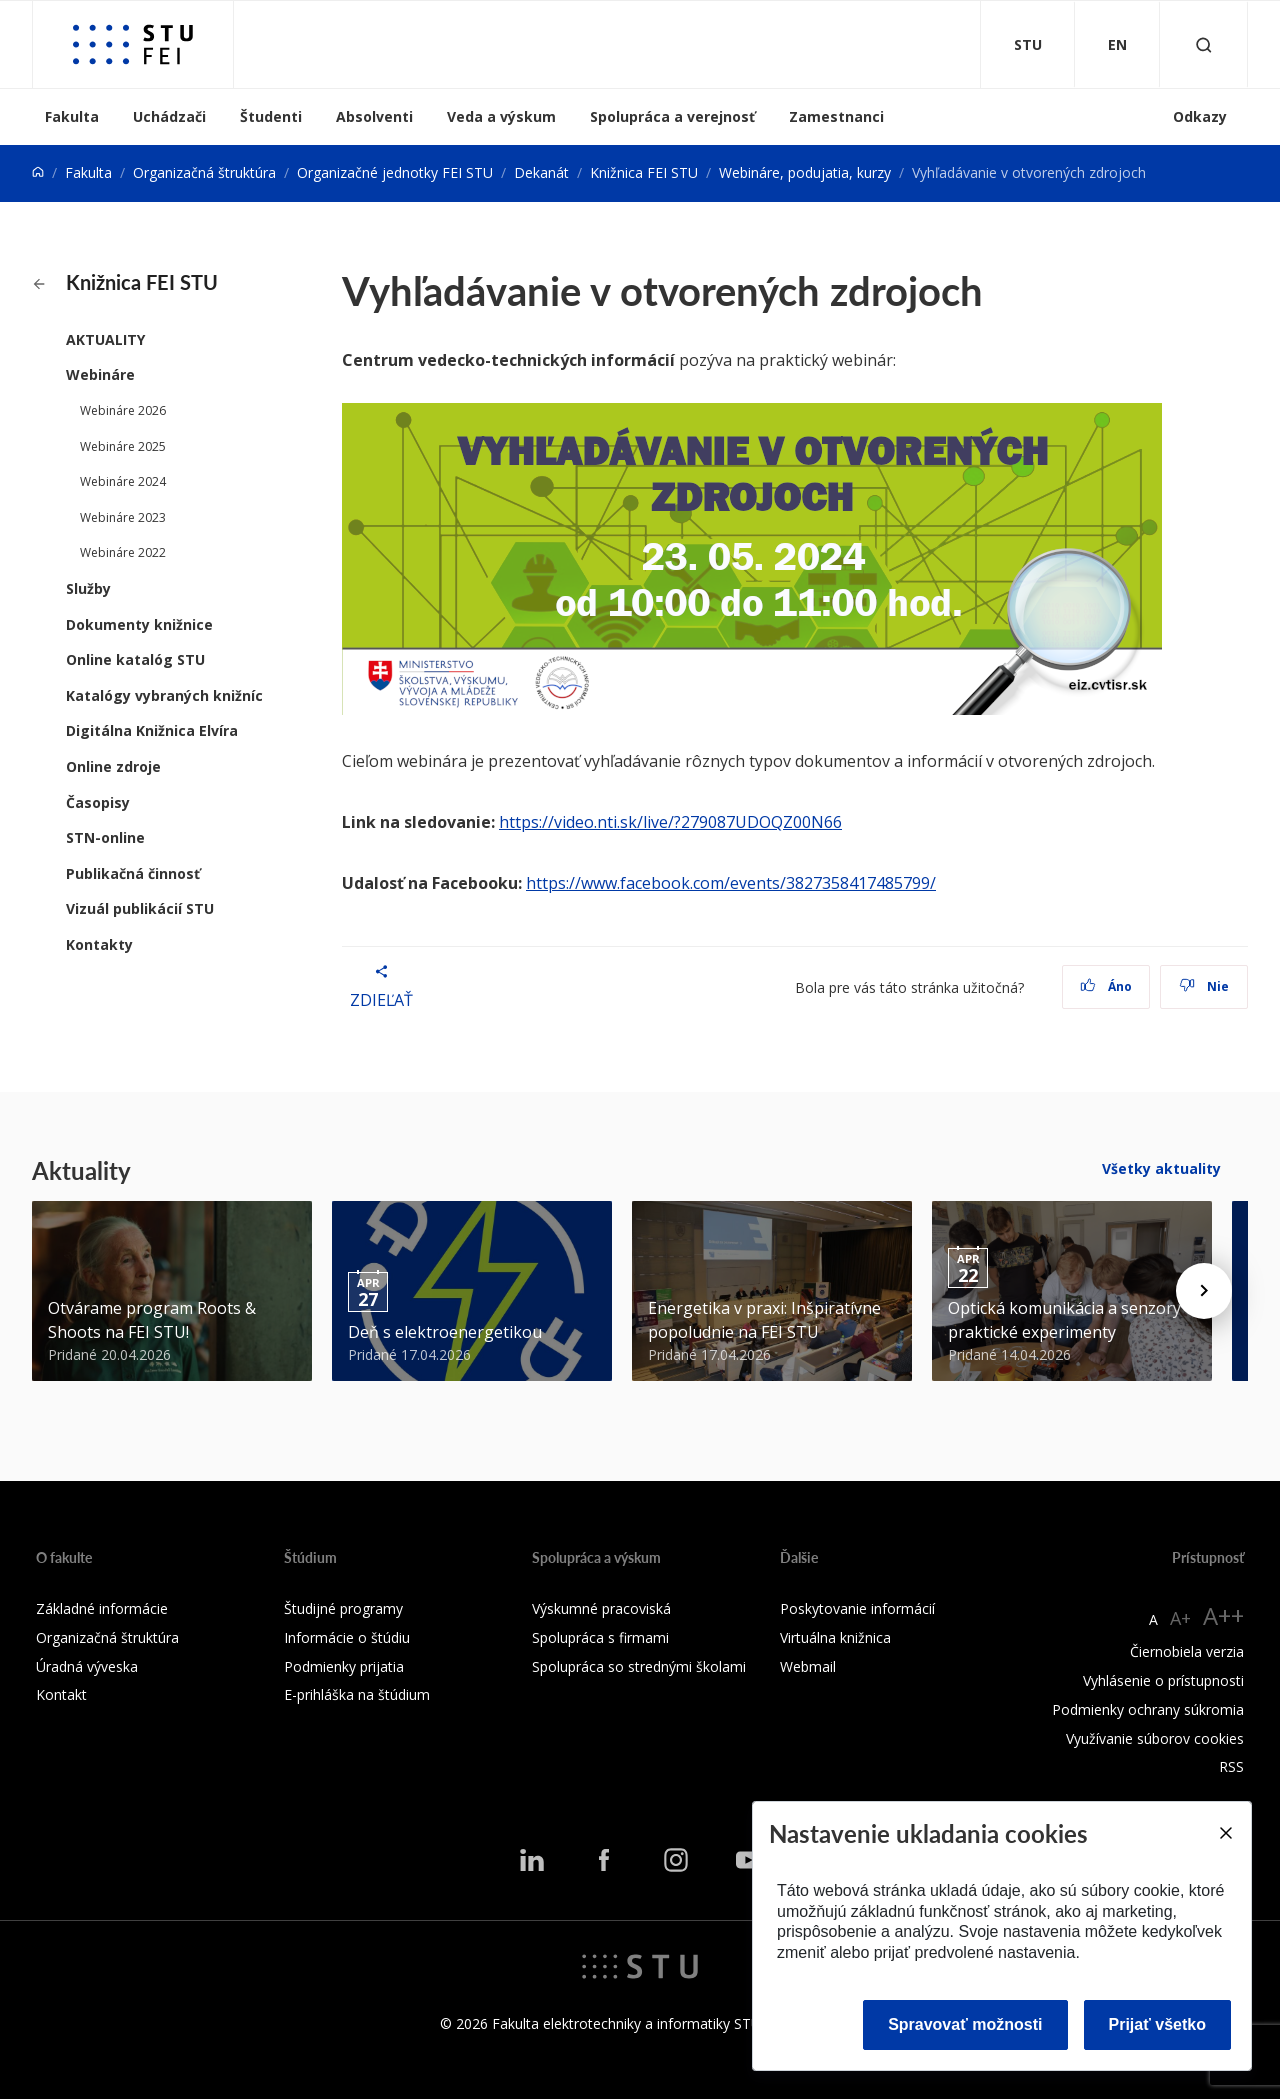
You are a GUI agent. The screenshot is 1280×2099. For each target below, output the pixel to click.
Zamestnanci (836, 116)
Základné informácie (102, 1608)
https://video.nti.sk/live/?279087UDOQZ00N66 (670, 822)
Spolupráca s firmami (600, 1637)
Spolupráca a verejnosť (672, 116)
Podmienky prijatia (344, 1666)
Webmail (808, 1666)
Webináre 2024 (123, 481)
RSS (1231, 1766)
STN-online (105, 837)
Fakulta (72, 116)
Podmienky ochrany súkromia (1148, 1709)
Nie (1204, 986)
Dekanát (541, 172)
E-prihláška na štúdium (357, 1694)
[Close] (1225, 1833)
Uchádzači (169, 116)
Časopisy (98, 802)
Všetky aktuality (1161, 1168)
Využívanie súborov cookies (1155, 1738)
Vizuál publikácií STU (140, 908)
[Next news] (1204, 1291)
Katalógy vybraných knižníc (164, 695)
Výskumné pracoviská (601, 1608)
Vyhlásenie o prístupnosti (1163, 1680)
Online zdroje (113, 766)
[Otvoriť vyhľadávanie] (1204, 44)
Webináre (100, 374)
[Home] (38, 172)
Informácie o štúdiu (347, 1637)
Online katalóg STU (135, 659)
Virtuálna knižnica (835, 1637)
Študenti (271, 116)
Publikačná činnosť (133, 873)
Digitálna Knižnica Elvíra (152, 730)
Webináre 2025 (123, 446)
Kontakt (61, 1694)
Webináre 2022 (123, 552)
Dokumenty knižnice (139, 624)
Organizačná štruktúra (204, 172)
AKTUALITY (105, 339)
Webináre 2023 (123, 517)
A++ (1223, 1615)
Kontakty (99, 944)
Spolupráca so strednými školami (639, 1666)
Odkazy (1200, 116)
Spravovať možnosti (965, 2024)
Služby (88, 588)
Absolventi (374, 116)
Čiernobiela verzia (1187, 1651)
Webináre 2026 (123, 410)
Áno (1106, 986)
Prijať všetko (1158, 2024)
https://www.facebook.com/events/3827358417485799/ (731, 883)
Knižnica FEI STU (644, 172)
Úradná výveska (87, 1666)
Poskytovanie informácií (857, 1608)
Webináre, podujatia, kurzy (805, 172)
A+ (1180, 1618)
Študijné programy (343, 1608)
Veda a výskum (501, 116)
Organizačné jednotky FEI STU (395, 172)
